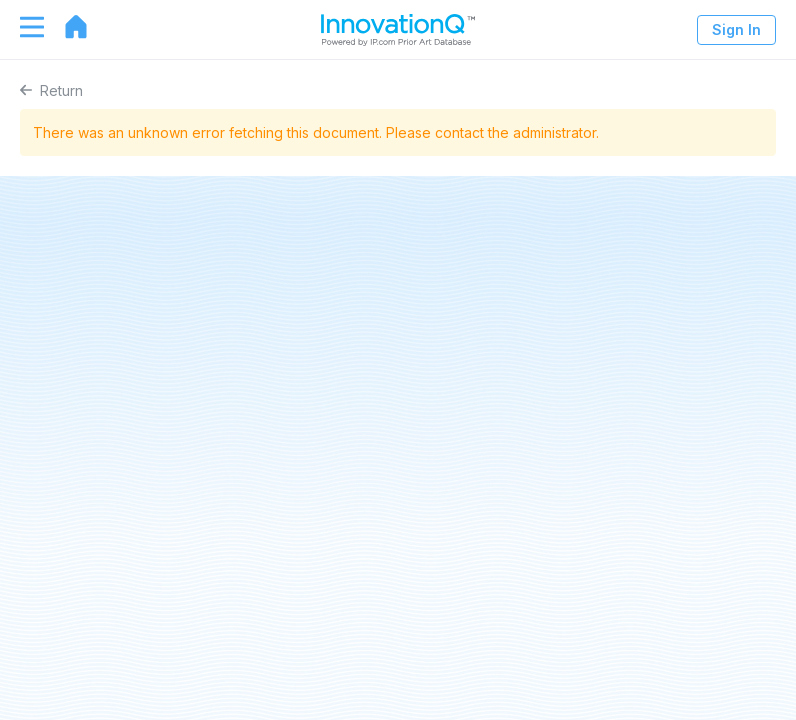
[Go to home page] (66, 27)
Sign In (736, 29)
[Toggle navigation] (22, 27)
